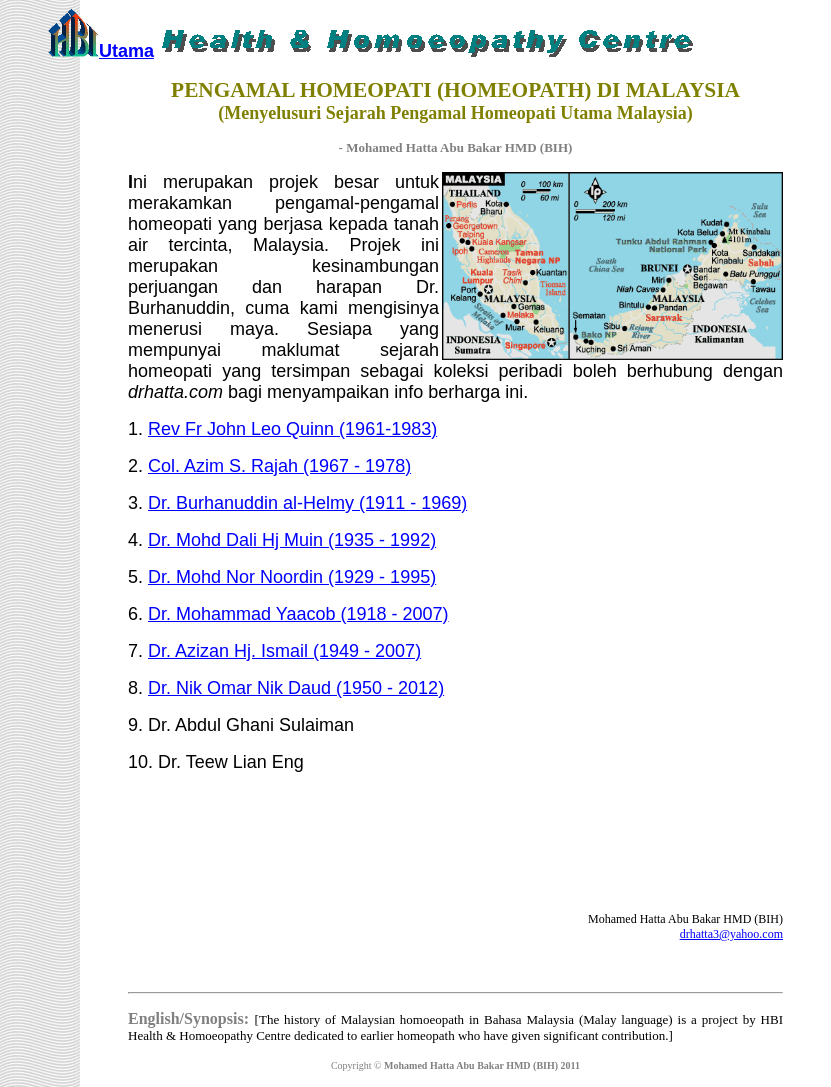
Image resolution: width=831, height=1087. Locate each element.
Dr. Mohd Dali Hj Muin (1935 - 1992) (292, 540)
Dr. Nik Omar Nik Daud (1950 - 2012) (296, 688)
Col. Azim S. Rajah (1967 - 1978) (279, 466)
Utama (126, 51)
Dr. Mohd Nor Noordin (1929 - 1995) (292, 577)
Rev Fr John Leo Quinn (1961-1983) (292, 429)
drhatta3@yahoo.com (731, 934)
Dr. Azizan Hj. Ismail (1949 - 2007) (284, 651)
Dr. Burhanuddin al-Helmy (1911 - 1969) (307, 503)
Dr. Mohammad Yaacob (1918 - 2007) (298, 614)
